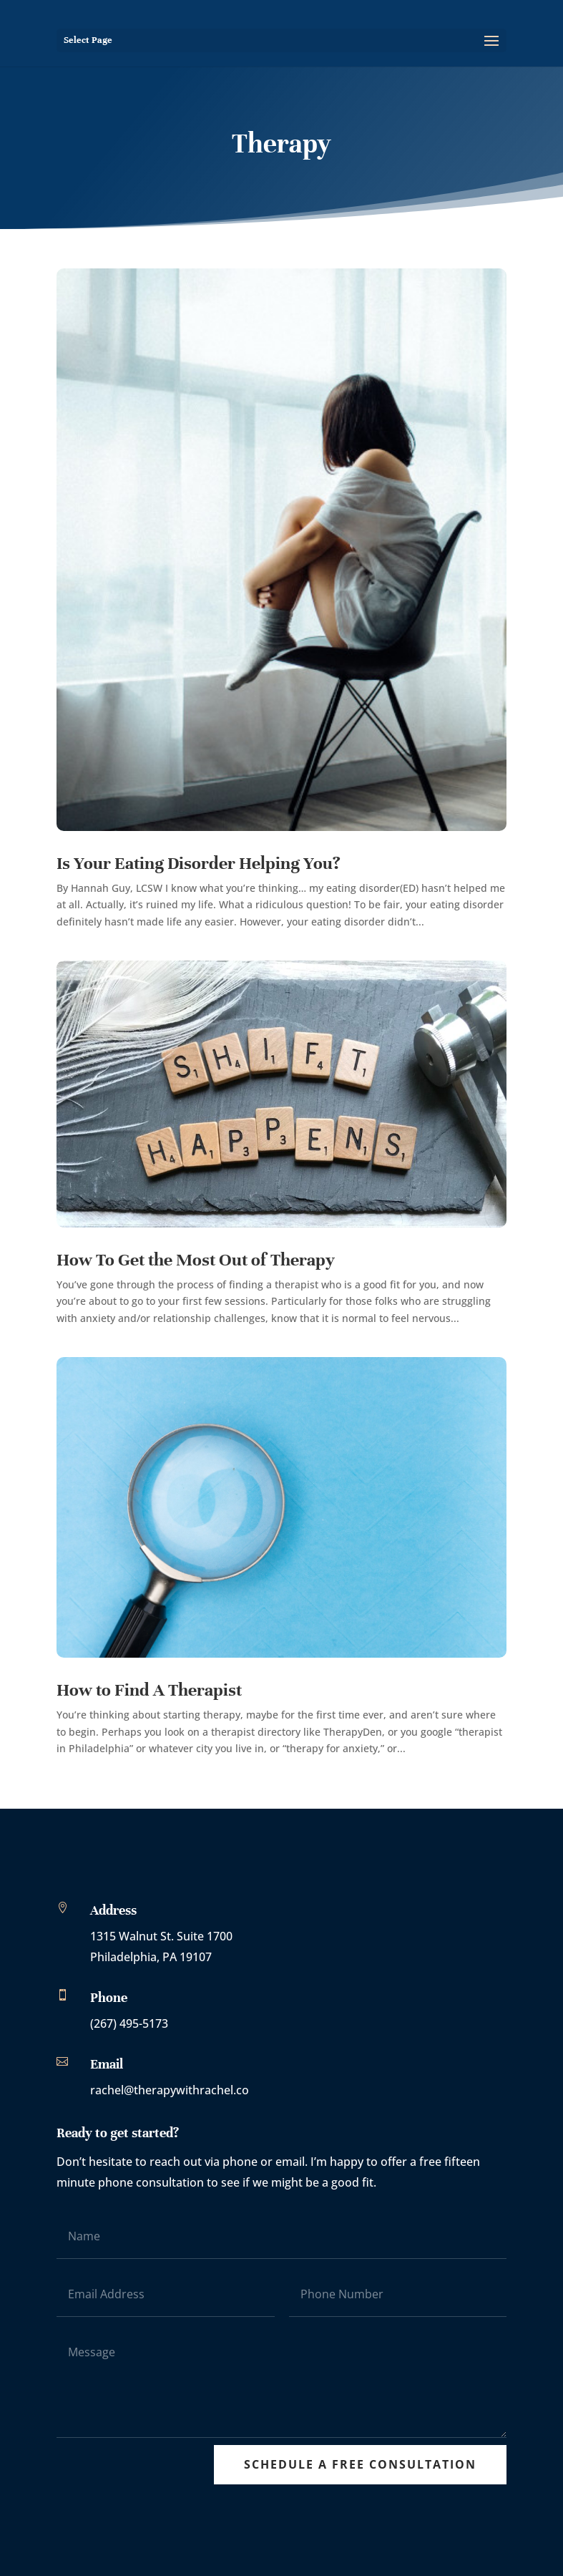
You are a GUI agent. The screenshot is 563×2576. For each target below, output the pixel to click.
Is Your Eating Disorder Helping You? (199, 863)
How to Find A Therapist (151, 1690)
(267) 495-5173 (129, 2023)
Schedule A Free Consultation (360, 2464)
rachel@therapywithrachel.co (169, 2090)
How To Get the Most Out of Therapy (196, 1259)
